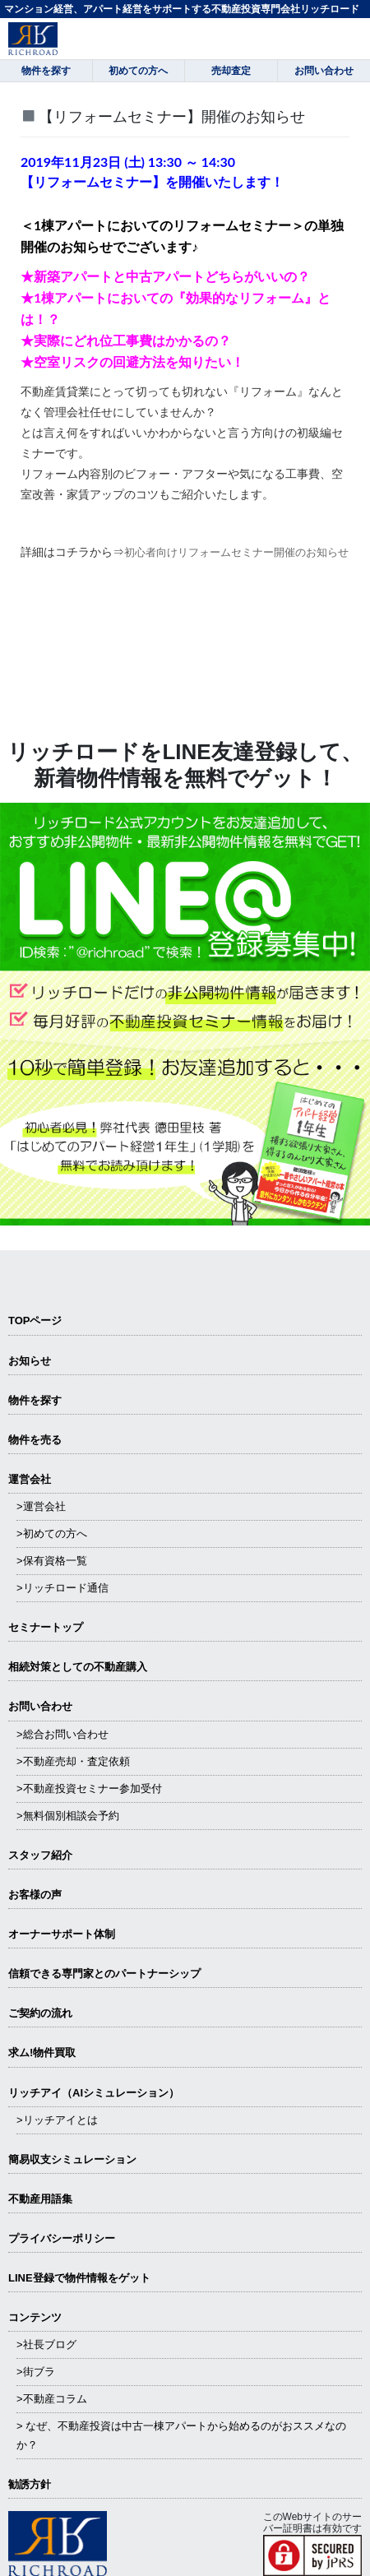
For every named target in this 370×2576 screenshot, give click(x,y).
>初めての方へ (51, 1533)
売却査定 (231, 70)
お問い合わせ (40, 1706)
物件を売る (35, 1440)
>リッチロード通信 (62, 1588)
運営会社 (29, 1479)
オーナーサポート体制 (61, 1934)
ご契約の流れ (40, 2013)
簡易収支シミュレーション (72, 2159)
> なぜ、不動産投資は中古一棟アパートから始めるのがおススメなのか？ (181, 2435)
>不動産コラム (51, 2399)
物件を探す (35, 1400)
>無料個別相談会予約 (67, 1815)
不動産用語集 (40, 2199)
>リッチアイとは (57, 2120)
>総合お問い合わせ (62, 1734)
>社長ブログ (46, 2344)
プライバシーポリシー (61, 2238)
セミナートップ (45, 1627)
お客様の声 (35, 1894)
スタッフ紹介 (40, 1855)
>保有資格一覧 (51, 1560)
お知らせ (29, 1361)
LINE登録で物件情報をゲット (79, 2278)
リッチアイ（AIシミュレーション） (93, 2093)
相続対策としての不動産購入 (77, 1667)
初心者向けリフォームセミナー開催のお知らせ (236, 551)
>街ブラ (35, 2371)
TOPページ (35, 1320)
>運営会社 (41, 1506)
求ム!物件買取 (42, 2052)
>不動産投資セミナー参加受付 (89, 1788)
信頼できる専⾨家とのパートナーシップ (104, 1973)
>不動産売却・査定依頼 (73, 1761)
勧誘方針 (29, 2484)
